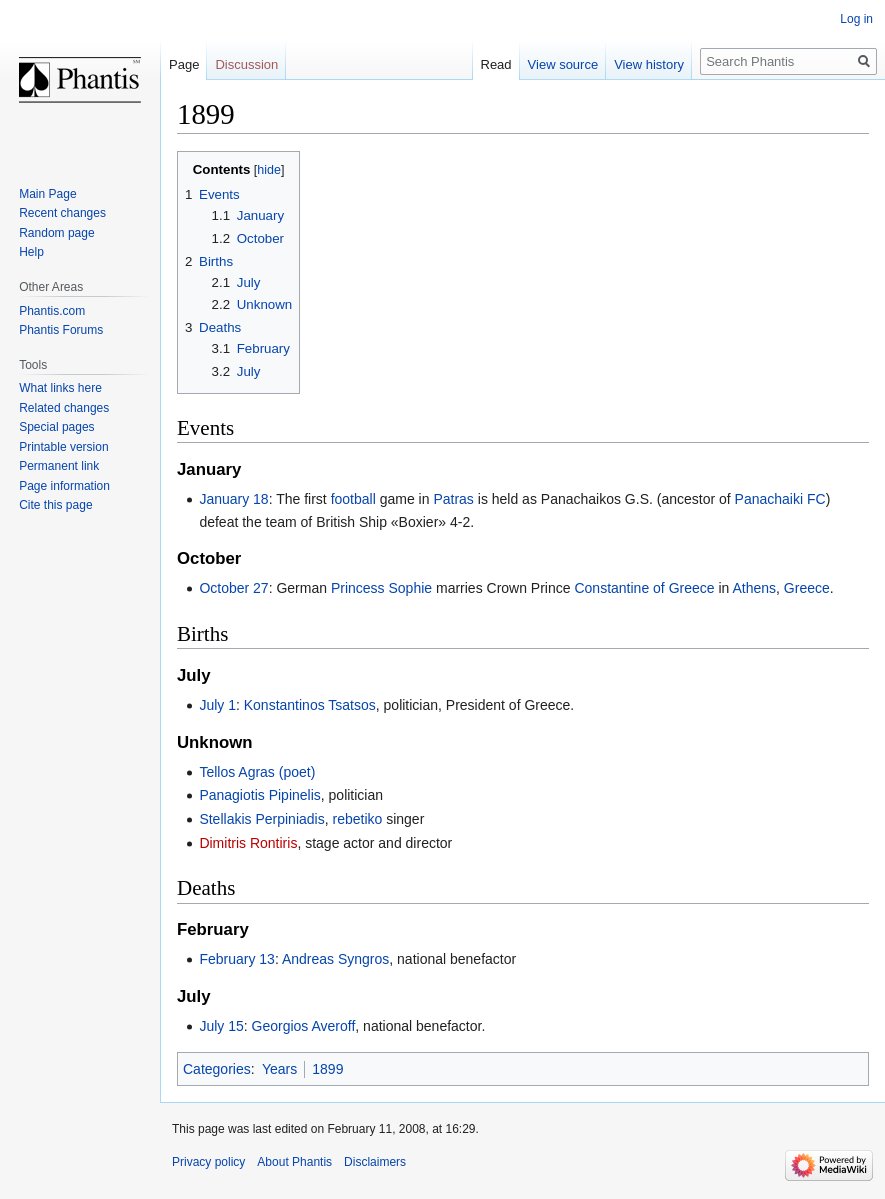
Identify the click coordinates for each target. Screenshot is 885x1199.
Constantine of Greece (644, 588)
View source (563, 64)
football (353, 499)
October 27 (233, 588)
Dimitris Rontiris (248, 843)
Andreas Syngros (335, 959)
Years (279, 1069)
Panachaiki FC (780, 499)
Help (31, 252)
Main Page (47, 194)
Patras (453, 499)
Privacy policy (208, 1162)
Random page (56, 233)
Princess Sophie (381, 588)
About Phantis (294, 1162)
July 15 (221, 1026)
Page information (64, 486)
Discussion (246, 64)
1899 (327, 1069)
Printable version (63, 447)
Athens (754, 588)
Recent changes (62, 213)
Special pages (56, 427)
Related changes (64, 408)
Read (496, 64)
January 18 (233, 499)
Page (184, 64)
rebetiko (357, 819)
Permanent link (59, 466)
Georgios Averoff (304, 1026)
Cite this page (55, 505)
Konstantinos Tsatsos (310, 705)
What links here (60, 388)
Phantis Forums (61, 330)
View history (649, 64)
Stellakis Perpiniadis (261, 819)
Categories (217, 1069)
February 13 (236, 959)
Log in (856, 19)
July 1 (217, 705)
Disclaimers (375, 1162)
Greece (807, 588)
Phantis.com (52, 311)
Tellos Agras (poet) (257, 772)
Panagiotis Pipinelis (259, 795)
